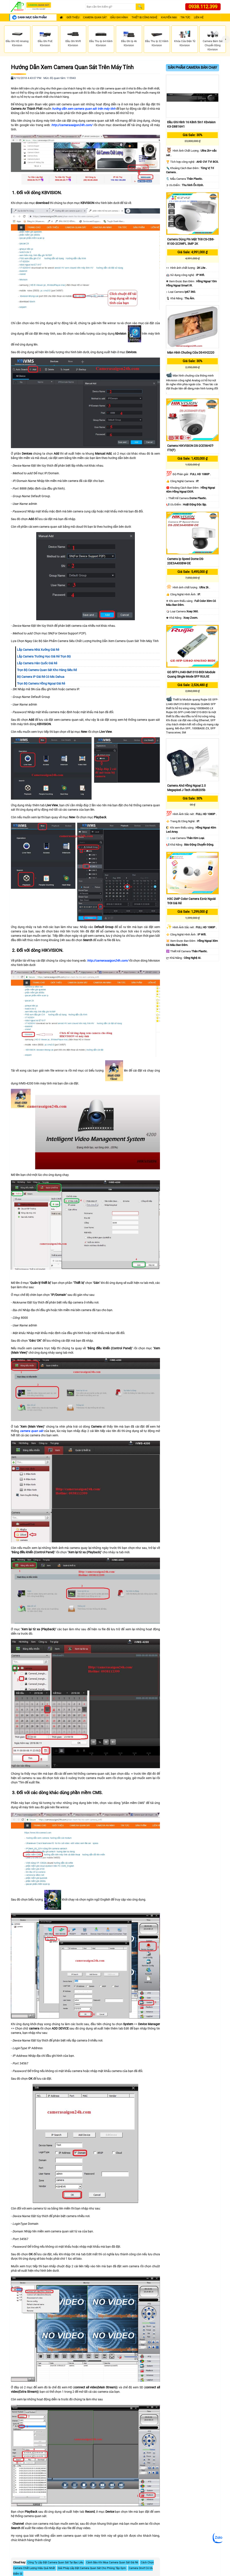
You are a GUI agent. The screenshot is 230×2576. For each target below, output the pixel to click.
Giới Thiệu (73, 17)
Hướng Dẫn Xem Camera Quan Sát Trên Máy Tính (72, 67)
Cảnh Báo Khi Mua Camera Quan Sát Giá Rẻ (112, 2562)
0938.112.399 (203, 6)
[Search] (110, 6)
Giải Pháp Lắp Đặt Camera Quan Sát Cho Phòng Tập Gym (92, 2568)
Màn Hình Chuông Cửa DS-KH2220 (190, 352)
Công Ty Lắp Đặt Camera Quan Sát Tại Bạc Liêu (55, 2562)
